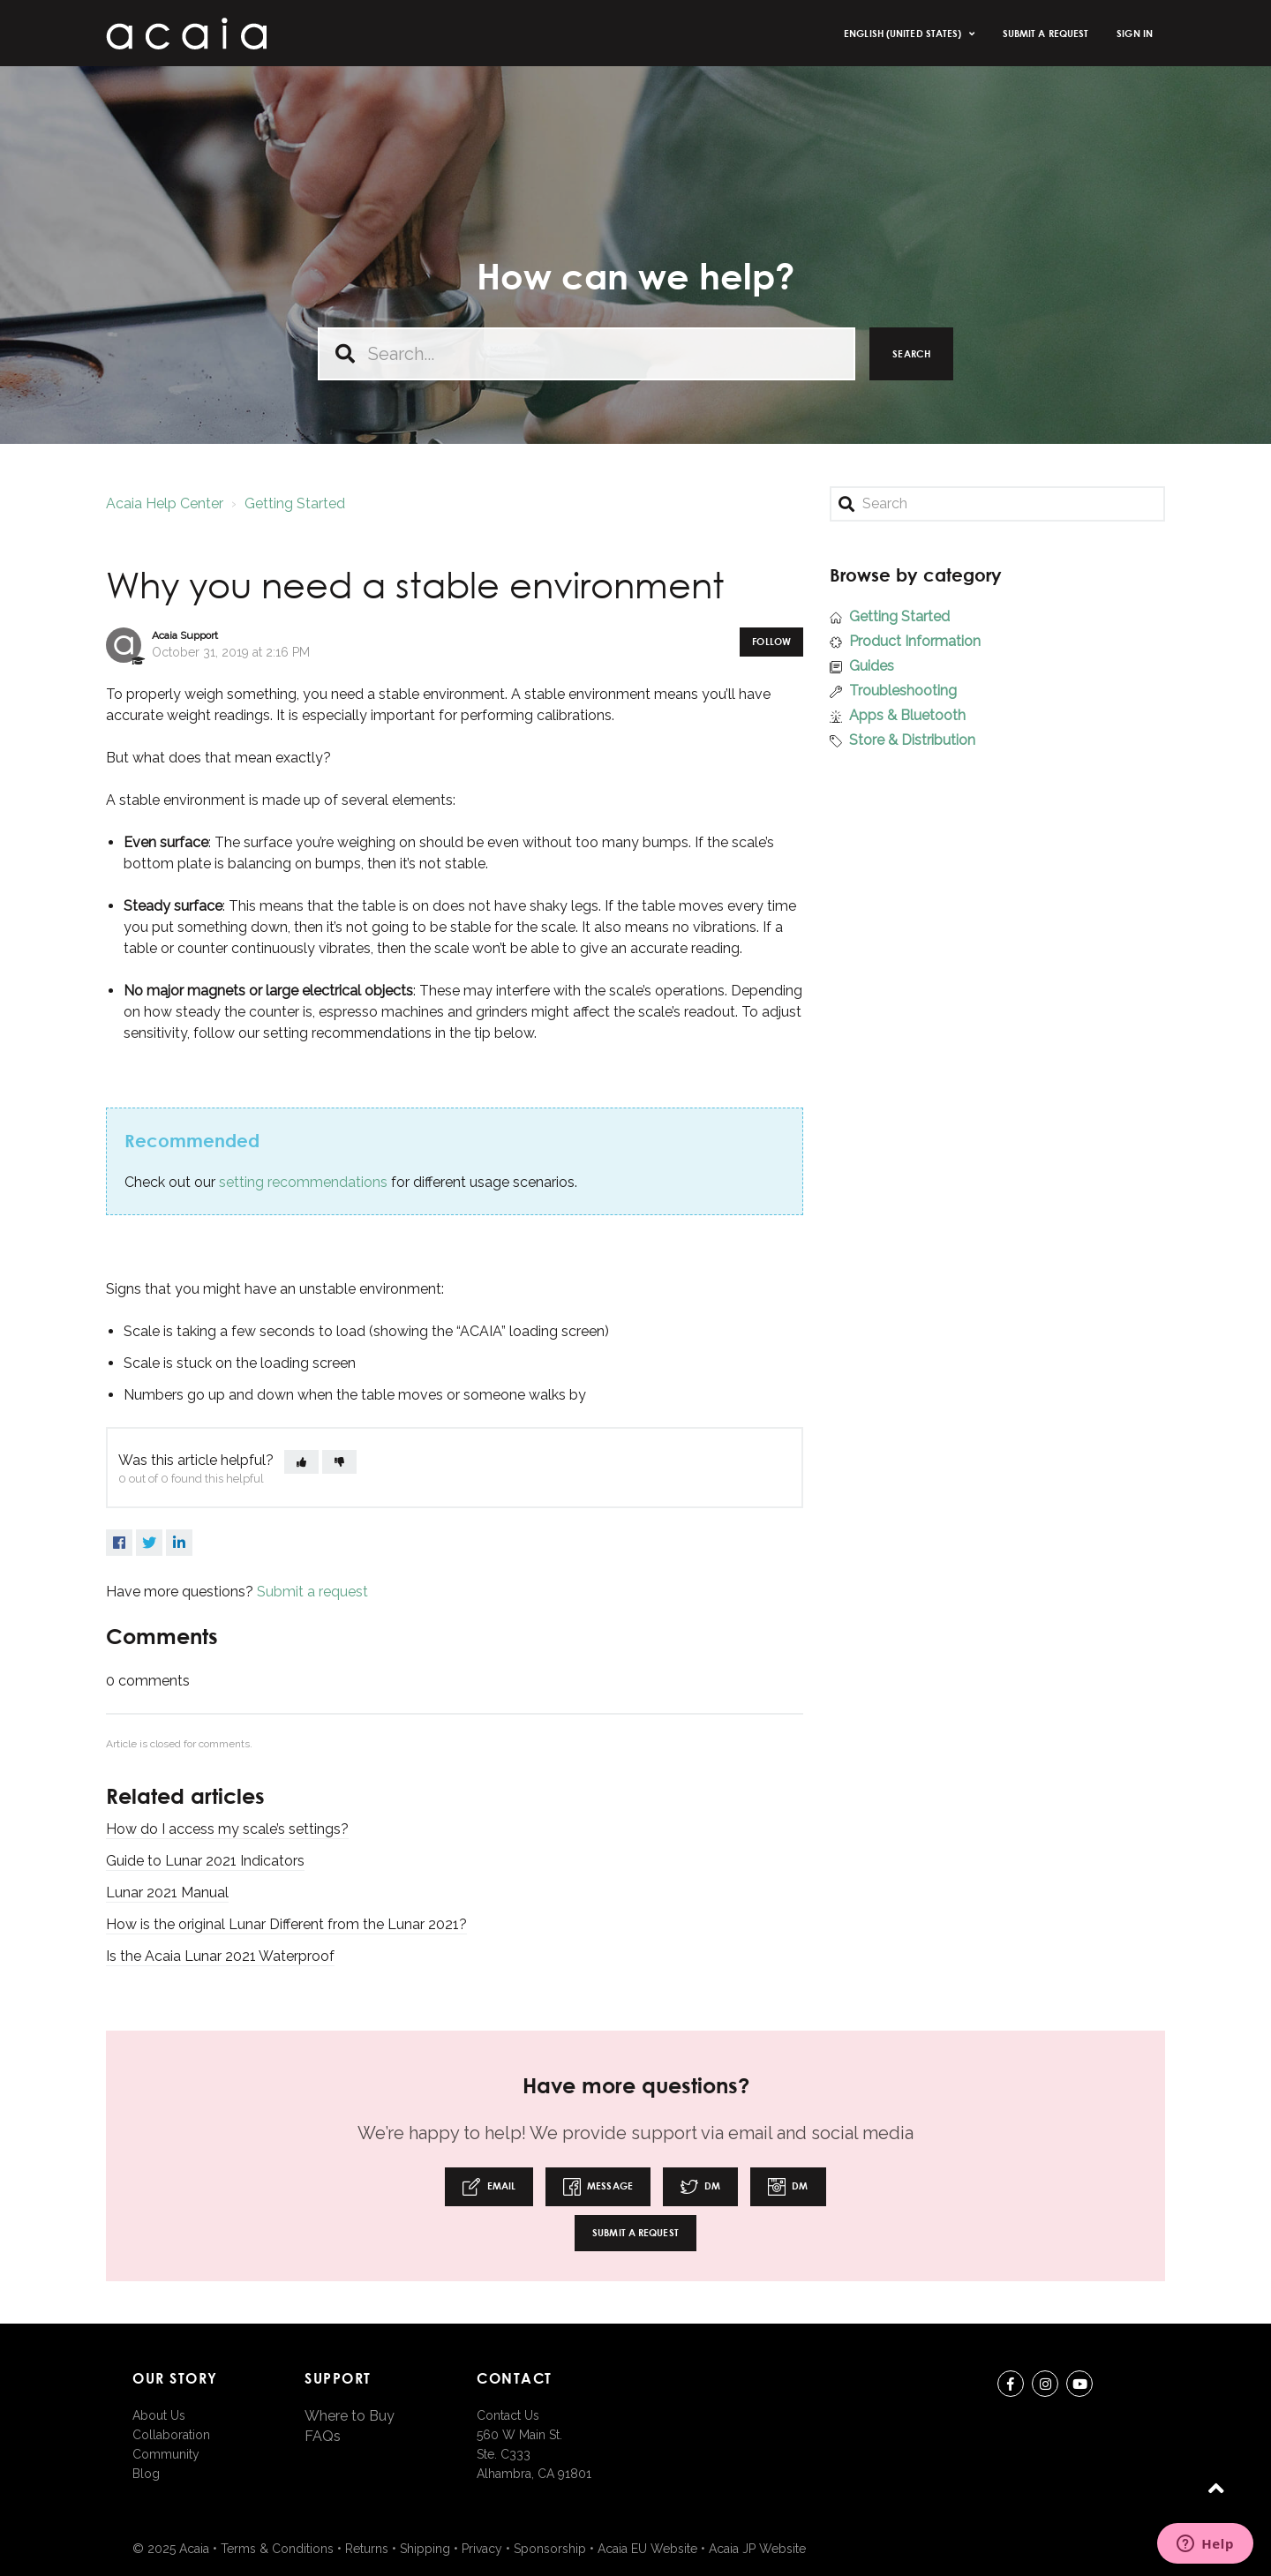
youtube (1079, 2386)
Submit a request (1046, 33)
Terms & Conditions (277, 2549)
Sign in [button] (1135, 33)
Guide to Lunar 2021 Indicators (205, 1860)
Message (598, 2187)
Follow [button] (771, 641)
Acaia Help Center (164, 503)
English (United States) (904, 33)
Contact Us (508, 2415)
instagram (1045, 2386)
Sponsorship (550, 2549)
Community (165, 2454)
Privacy (482, 2549)
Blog (146, 2474)
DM (700, 2187)
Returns (366, 2549)
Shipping (425, 2549)
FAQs (323, 2436)
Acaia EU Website (647, 2549)
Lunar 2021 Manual (167, 1892)
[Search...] (586, 353)
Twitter (149, 1542)
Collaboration (171, 2435)
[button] (301, 1462)
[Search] (997, 504)
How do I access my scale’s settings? (227, 1829)
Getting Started (294, 503)
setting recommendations (303, 1182)
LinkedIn (179, 1542)
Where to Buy (350, 2415)
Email (489, 2187)
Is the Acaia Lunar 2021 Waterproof (220, 1956)
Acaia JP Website (757, 2549)
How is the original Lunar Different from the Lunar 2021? (286, 1924)
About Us (158, 2415)
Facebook (119, 1542)
